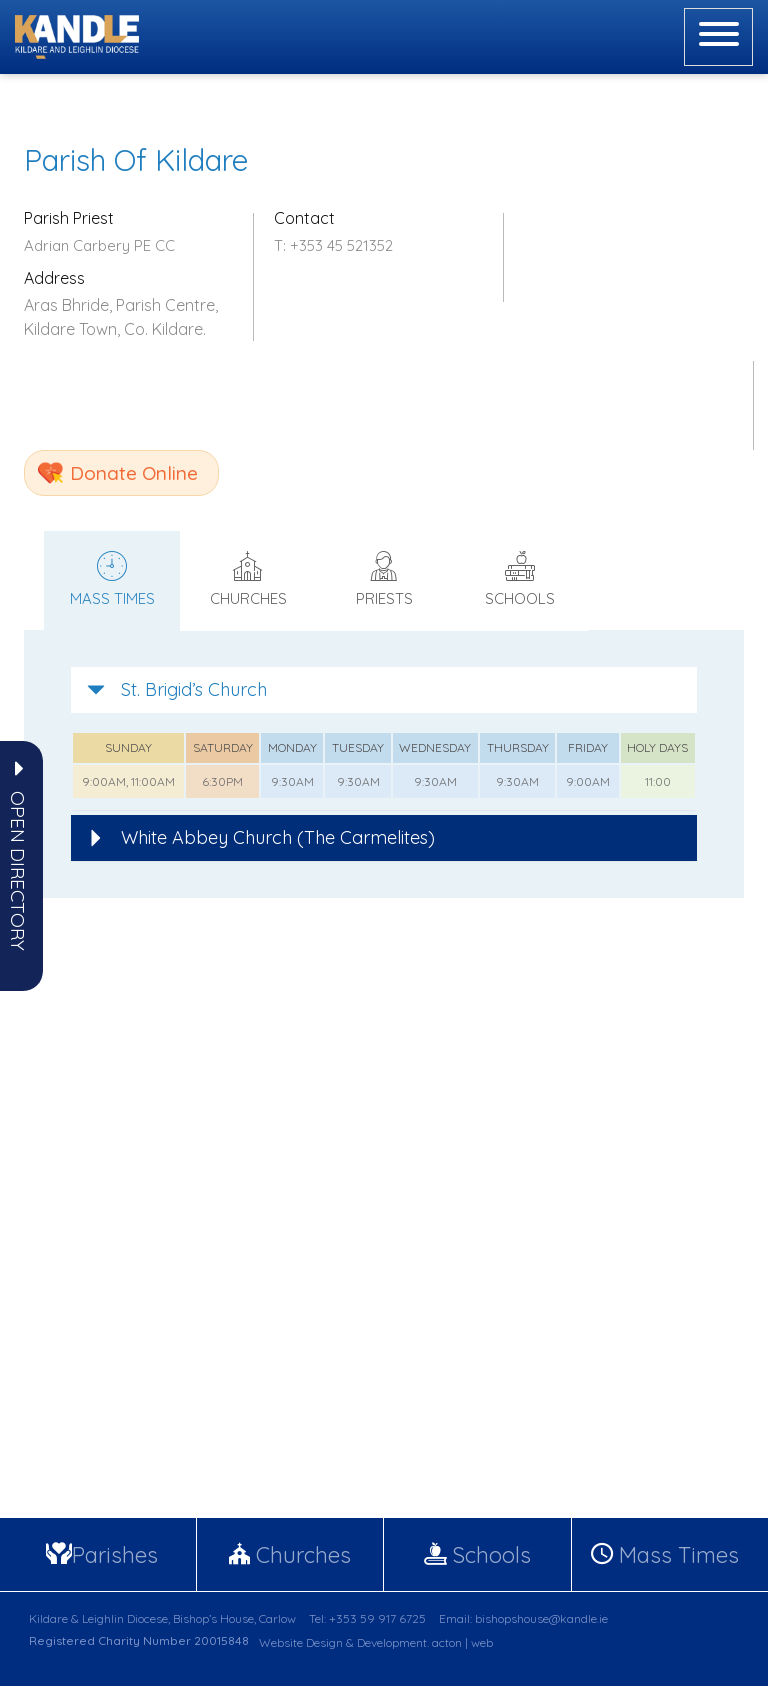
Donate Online (134, 473)
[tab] (384, 690)
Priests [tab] (384, 579)
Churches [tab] (248, 579)
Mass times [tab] (112, 579)
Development (392, 1643)
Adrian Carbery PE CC (99, 245)
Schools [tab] (520, 579)
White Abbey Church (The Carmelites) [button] (261, 837)
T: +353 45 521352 (333, 245)
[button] (18, 871)
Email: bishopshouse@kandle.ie (523, 1619)
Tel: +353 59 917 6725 (367, 1619)
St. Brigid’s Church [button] (177, 689)
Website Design (301, 1643)
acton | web (462, 1643)
